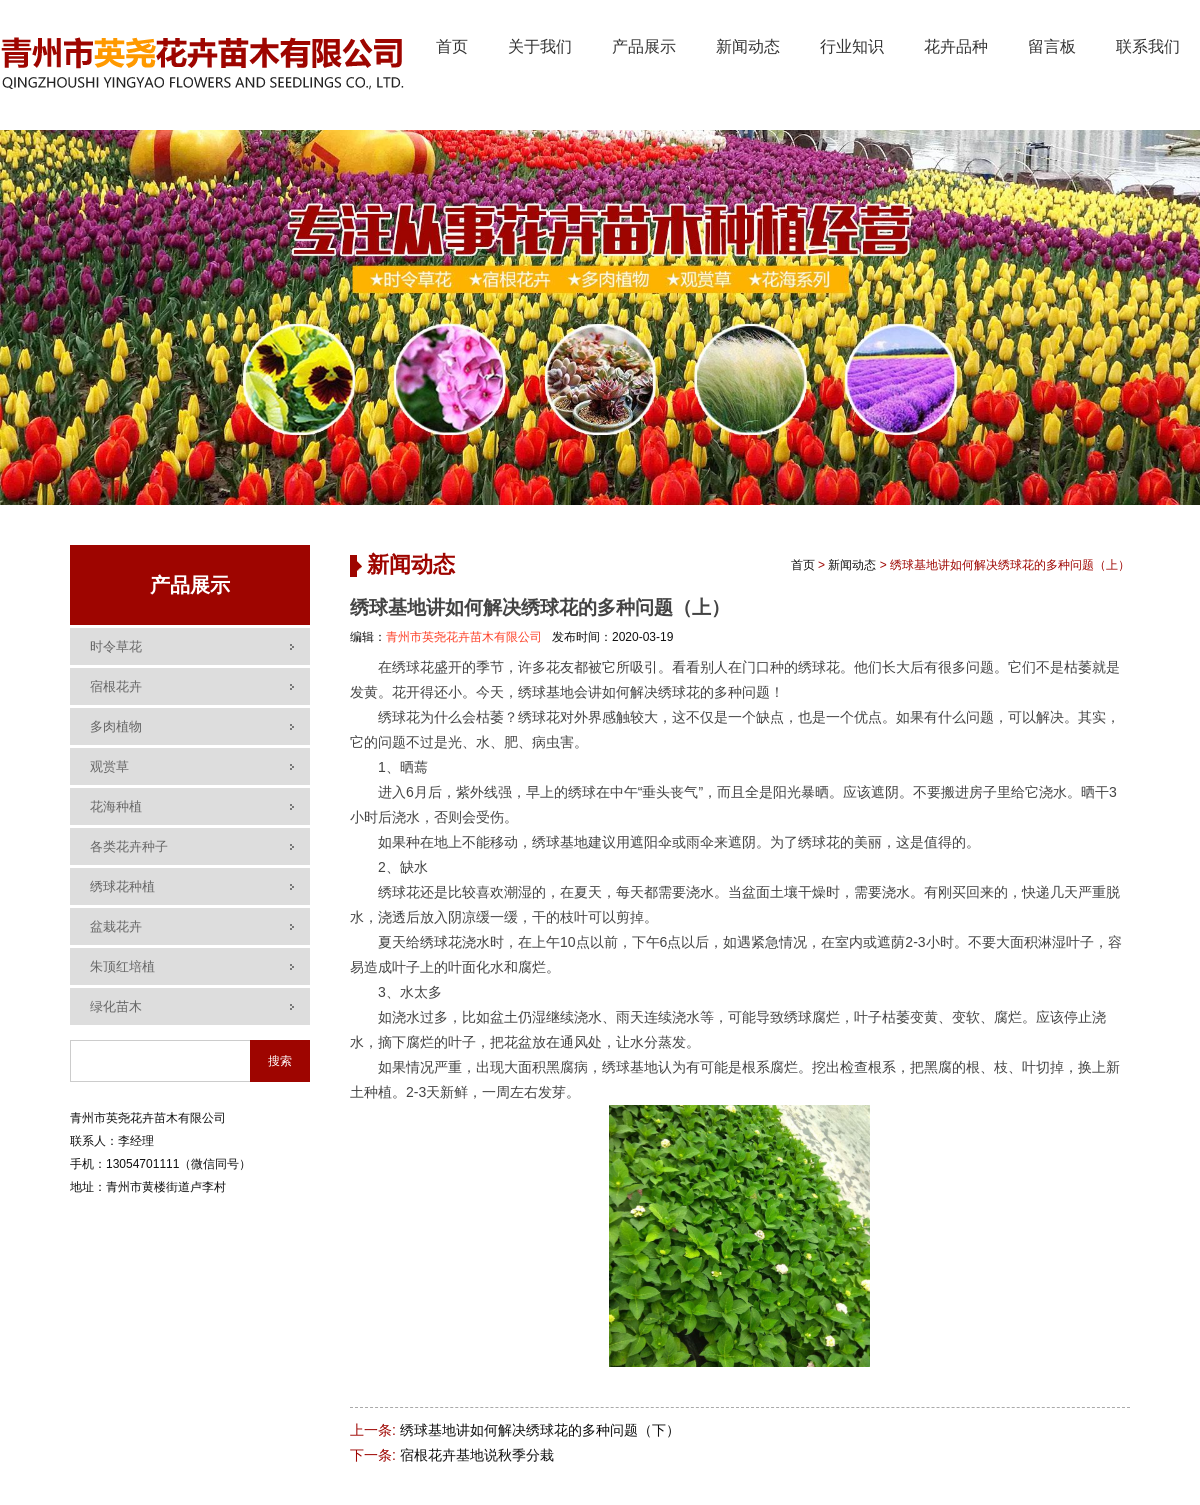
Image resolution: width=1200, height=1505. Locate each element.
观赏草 (109, 766)
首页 (452, 46)
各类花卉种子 (129, 846)
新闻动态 (748, 46)
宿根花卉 (116, 686)
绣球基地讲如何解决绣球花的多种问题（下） (540, 1430)
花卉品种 (956, 46)
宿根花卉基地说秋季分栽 (477, 1455)
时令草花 (116, 646)
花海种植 (116, 806)
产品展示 (644, 46)
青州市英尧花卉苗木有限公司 (464, 637)
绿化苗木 (116, 1006)
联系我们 (1148, 46)
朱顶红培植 (122, 966)
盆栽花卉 (116, 926)
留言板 (1052, 46)
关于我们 (540, 46)
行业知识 (852, 46)
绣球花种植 (122, 886)
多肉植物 (116, 726)
